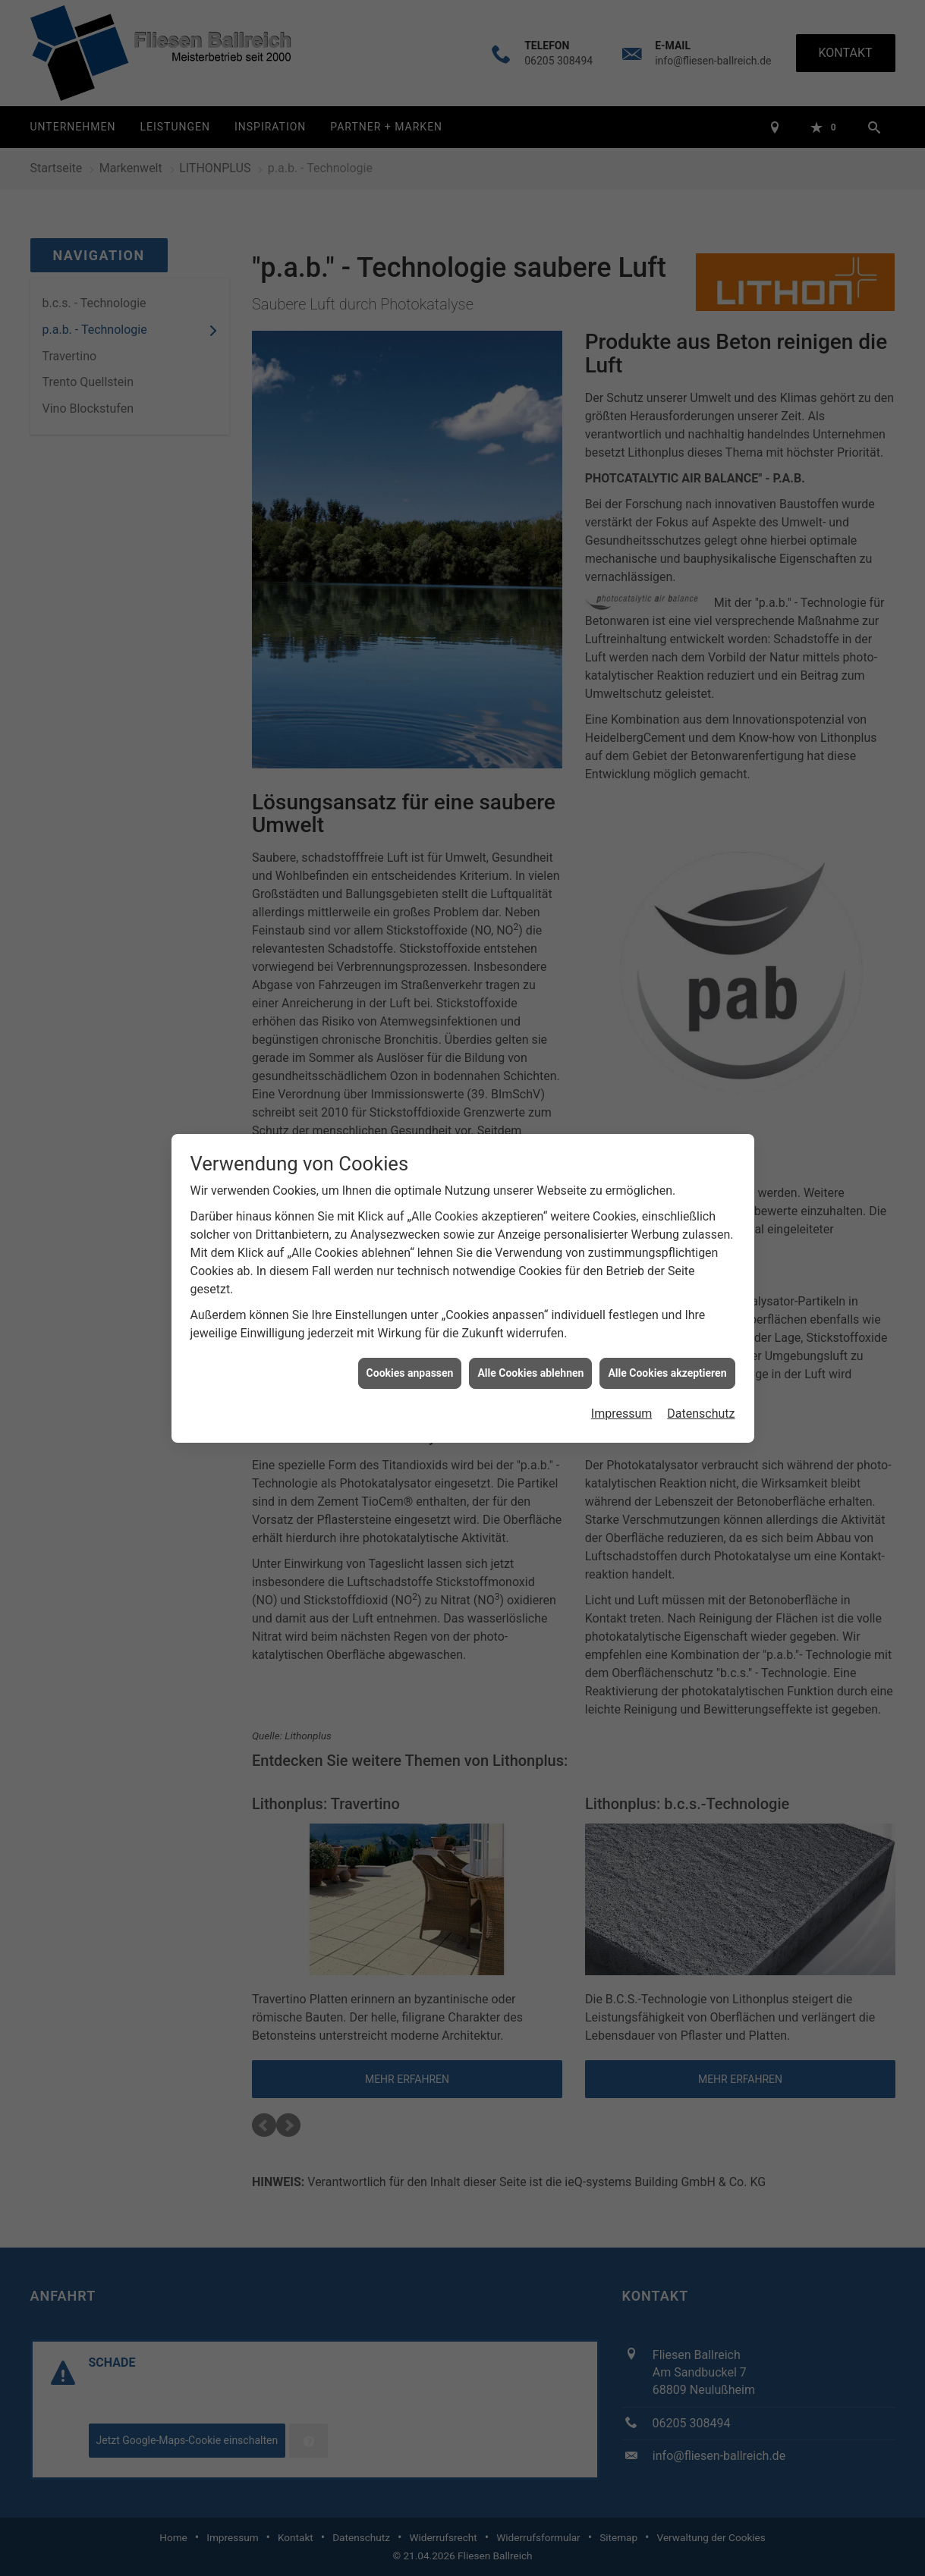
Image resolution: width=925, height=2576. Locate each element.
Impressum (622, 1357)
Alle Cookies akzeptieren (667, 1316)
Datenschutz (701, 1357)
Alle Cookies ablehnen (530, 1316)
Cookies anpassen (410, 1316)
